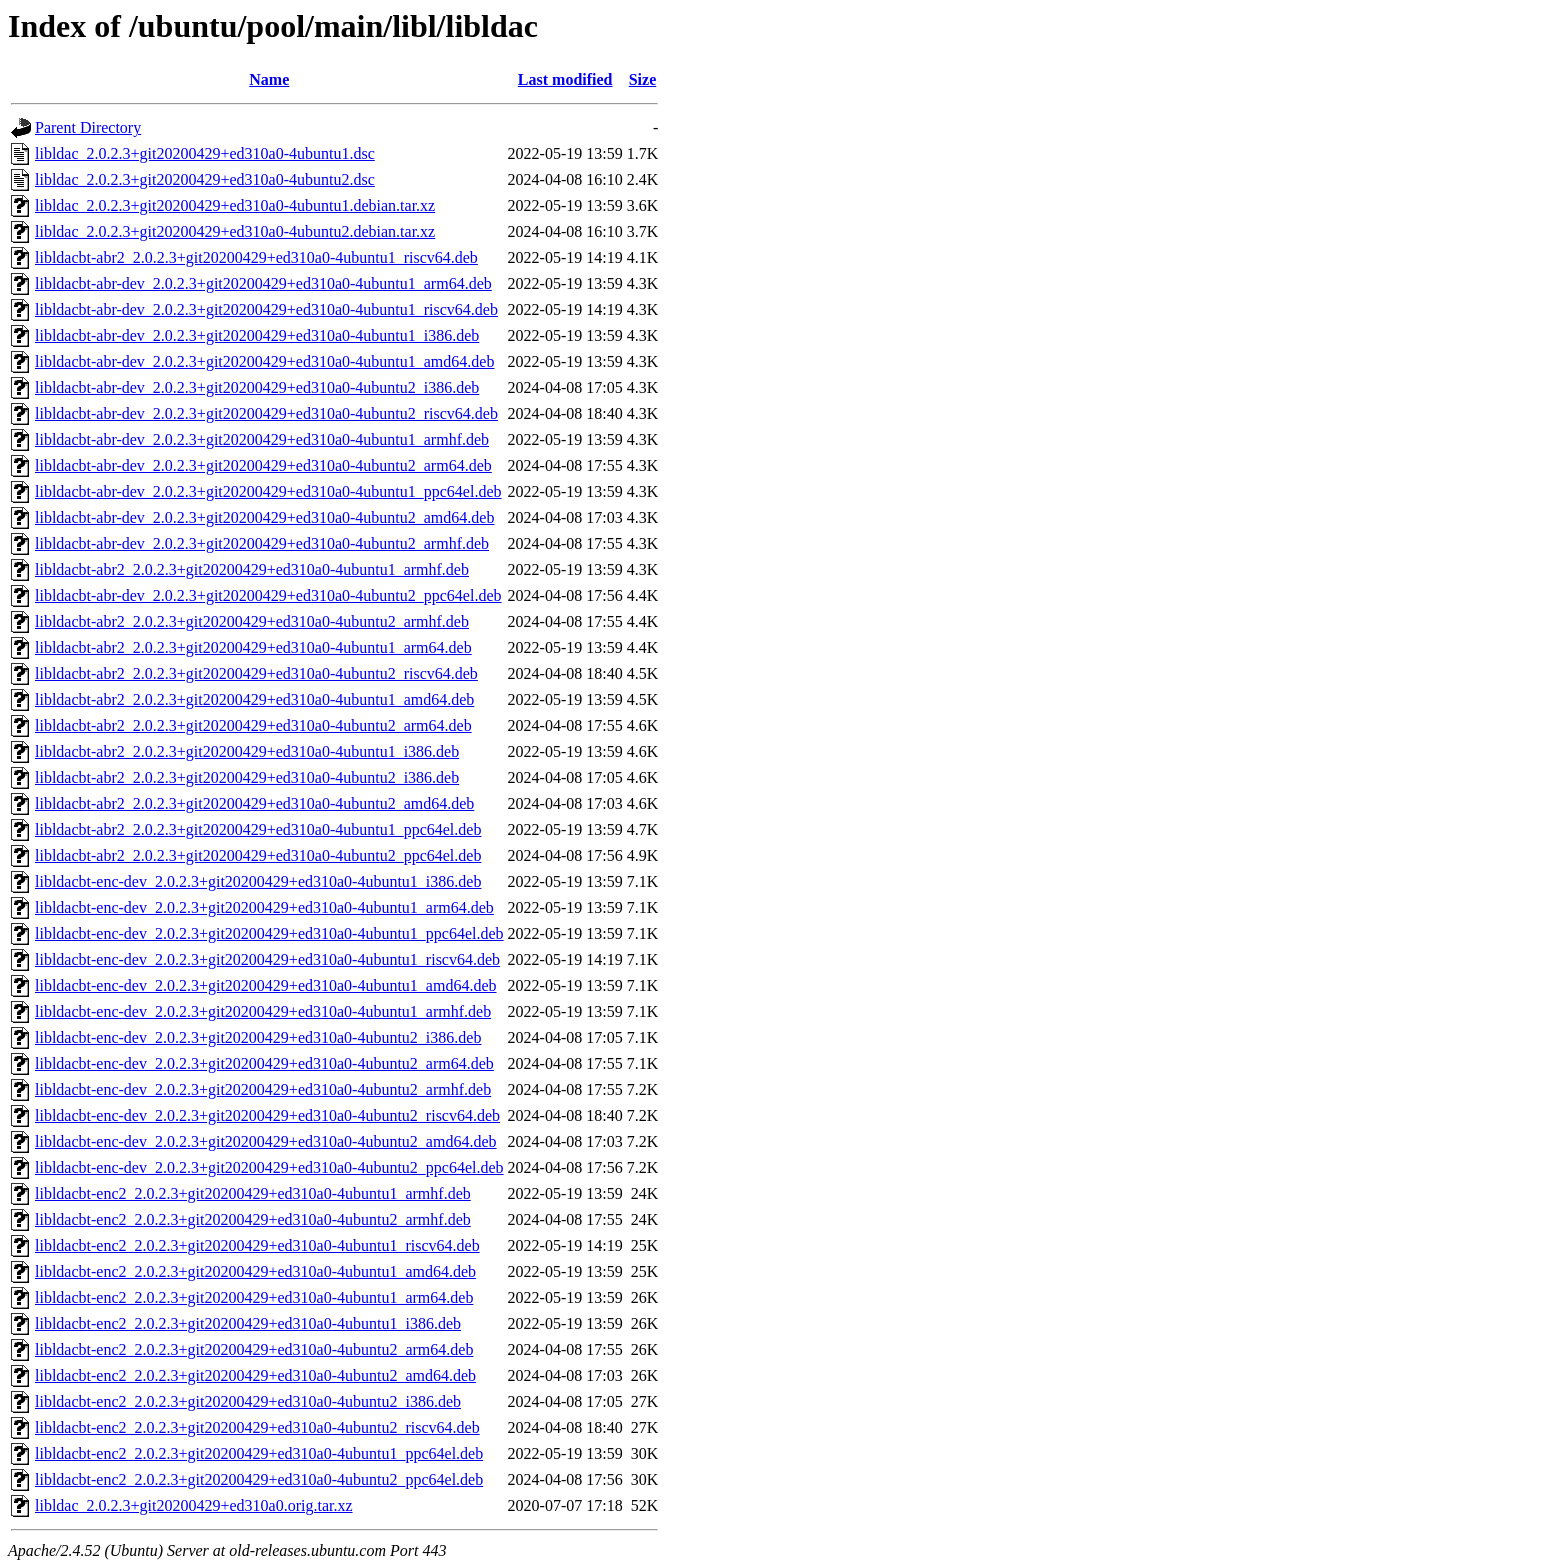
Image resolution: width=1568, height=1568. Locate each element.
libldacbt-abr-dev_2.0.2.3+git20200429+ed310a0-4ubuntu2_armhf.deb (262, 543)
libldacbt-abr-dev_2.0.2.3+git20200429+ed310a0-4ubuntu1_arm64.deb (263, 283)
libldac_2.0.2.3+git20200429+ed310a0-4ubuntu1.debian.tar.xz (235, 205)
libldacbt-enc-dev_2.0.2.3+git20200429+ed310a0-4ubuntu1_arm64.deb (264, 907)
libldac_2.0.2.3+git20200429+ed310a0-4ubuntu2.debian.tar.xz (235, 231)
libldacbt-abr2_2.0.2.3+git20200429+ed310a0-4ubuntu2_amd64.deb (254, 803)
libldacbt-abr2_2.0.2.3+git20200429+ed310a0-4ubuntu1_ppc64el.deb (258, 829)
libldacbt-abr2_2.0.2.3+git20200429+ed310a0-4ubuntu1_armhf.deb (252, 569)
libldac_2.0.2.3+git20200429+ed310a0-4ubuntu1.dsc (205, 153)
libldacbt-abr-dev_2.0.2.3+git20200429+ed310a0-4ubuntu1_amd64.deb (264, 361)
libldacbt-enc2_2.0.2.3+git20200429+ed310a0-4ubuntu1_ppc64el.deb (259, 1453)
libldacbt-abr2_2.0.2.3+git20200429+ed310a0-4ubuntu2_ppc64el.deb (258, 855)
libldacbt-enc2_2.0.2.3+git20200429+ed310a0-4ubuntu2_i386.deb (248, 1401)
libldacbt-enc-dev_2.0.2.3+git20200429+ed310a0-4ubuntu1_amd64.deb (266, 985)
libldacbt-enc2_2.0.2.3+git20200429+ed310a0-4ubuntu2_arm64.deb (254, 1349)
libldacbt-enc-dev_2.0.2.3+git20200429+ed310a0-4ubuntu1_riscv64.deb (267, 959)
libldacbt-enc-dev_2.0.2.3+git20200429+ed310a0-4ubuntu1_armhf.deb (263, 1011)
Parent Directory (88, 127)
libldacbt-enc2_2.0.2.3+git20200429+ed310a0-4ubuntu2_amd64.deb (255, 1375)
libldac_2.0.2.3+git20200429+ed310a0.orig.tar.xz (194, 1505)
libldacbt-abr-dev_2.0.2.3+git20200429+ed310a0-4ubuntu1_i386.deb (257, 335)
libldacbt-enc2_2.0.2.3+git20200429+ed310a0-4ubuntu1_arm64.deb (254, 1297)
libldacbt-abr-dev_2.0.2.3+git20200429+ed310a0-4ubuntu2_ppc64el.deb (268, 595)
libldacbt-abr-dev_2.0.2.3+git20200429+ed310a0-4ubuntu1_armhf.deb (262, 439)
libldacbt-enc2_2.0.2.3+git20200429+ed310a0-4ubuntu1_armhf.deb (253, 1193)
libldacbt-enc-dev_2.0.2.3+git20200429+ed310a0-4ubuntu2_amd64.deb (266, 1141)
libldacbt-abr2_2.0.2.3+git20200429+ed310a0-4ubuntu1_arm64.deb (253, 647)
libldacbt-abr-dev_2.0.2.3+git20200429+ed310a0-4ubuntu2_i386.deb (257, 387)
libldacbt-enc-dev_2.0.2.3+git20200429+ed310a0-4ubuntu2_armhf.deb (263, 1089)
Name (269, 79)
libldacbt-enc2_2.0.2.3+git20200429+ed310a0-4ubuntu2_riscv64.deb (257, 1427)
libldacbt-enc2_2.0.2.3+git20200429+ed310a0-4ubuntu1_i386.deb (248, 1323)
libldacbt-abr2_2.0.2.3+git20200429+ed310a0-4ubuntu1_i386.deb (247, 751)
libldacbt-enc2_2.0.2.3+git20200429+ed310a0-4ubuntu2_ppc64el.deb (259, 1479)
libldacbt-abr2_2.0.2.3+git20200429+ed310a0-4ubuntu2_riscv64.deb (256, 673)
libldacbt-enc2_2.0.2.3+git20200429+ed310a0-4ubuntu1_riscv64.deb (257, 1245)
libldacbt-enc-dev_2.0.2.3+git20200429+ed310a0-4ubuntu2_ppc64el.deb (269, 1167)
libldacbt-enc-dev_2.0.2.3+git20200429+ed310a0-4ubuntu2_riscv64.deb (267, 1115)
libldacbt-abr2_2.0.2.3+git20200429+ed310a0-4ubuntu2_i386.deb (247, 777)
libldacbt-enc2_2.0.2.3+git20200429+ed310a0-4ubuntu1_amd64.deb (255, 1271)
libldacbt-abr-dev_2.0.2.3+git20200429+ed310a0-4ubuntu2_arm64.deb (263, 465)
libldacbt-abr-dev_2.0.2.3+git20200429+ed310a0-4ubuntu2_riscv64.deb (266, 413)
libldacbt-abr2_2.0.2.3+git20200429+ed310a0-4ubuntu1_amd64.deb (254, 699)
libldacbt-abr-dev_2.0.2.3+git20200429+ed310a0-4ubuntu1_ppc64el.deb (268, 491)
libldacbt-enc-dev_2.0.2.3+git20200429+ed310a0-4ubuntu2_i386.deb (258, 1037)
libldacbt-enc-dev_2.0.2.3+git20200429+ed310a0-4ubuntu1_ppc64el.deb (269, 933)
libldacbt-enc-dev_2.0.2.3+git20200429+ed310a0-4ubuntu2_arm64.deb (264, 1063)
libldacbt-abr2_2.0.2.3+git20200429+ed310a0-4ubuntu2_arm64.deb (253, 725)
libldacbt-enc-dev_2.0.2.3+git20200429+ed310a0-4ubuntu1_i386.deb (258, 881)
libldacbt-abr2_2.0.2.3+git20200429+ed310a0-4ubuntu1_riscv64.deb (256, 257)
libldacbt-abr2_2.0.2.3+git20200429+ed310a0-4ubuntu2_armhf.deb (252, 621)
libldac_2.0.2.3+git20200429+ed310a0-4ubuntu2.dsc (205, 179)
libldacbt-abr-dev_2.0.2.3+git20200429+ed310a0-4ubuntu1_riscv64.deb (266, 309)
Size (643, 79)
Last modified (565, 79)
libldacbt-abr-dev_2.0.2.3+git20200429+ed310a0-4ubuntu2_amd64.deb (264, 517)
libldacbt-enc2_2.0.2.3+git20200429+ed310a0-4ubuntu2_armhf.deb (253, 1219)
